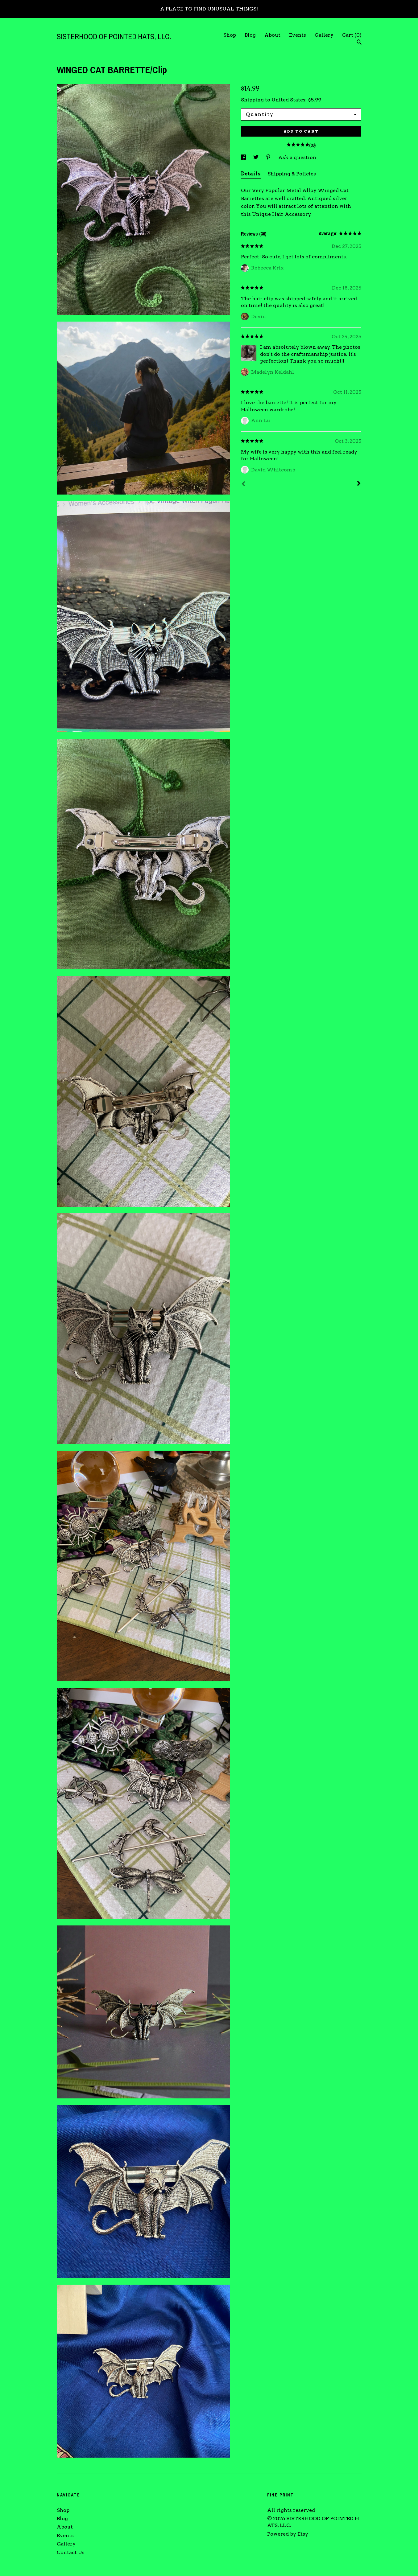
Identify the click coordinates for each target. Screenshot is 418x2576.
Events (297, 35)
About (272, 35)
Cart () (352, 35)
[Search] (359, 42)
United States (288, 100)
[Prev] (243, 484)
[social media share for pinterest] (269, 157)
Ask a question (297, 157)
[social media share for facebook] (244, 157)
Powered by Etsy (287, 2534)
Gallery (324, 35)
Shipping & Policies (291, 174)
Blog (250, 35)
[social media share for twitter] (256, 157)
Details (251, 174)
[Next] (358, 484)
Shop (229, 35)
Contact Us (71, 2552)
